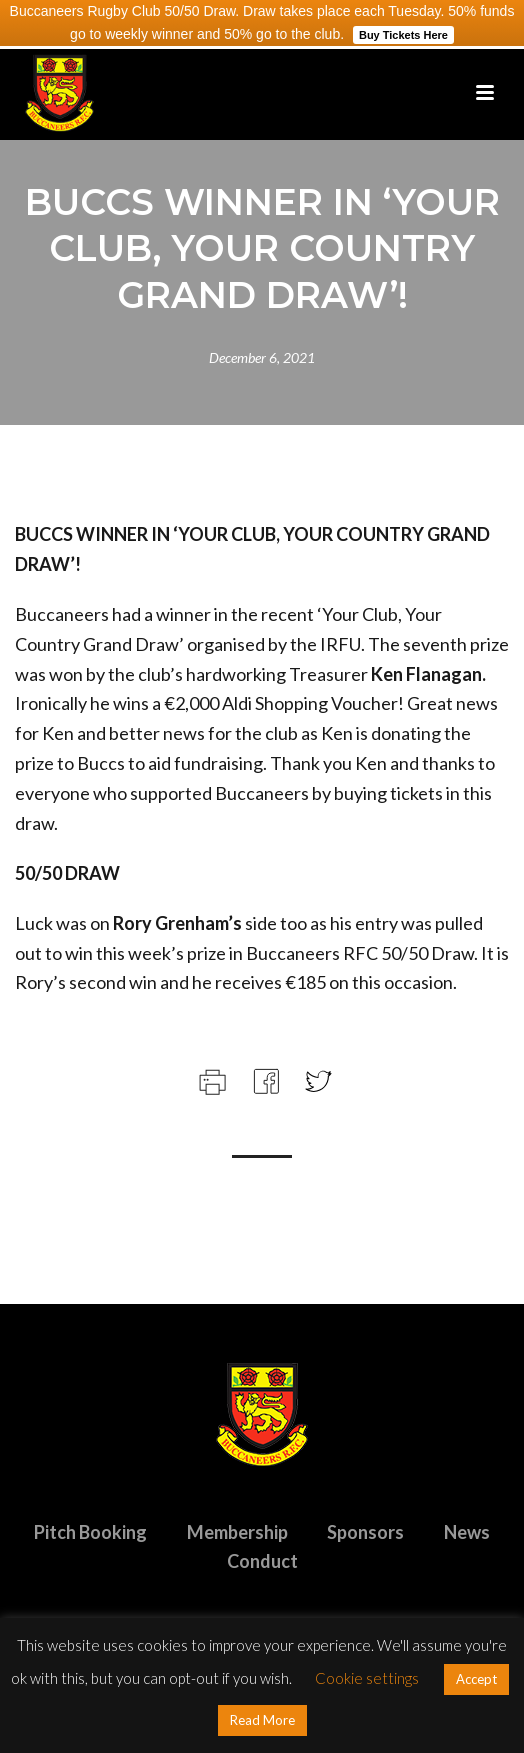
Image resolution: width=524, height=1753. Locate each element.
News (467, 1532)
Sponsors (365, 1532)
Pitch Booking (90, 1532)
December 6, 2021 (262, 357)
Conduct (262, 1561)
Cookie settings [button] (367, 1678)
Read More (262, 1720)
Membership (237, 1532)
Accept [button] (476, 1679)
